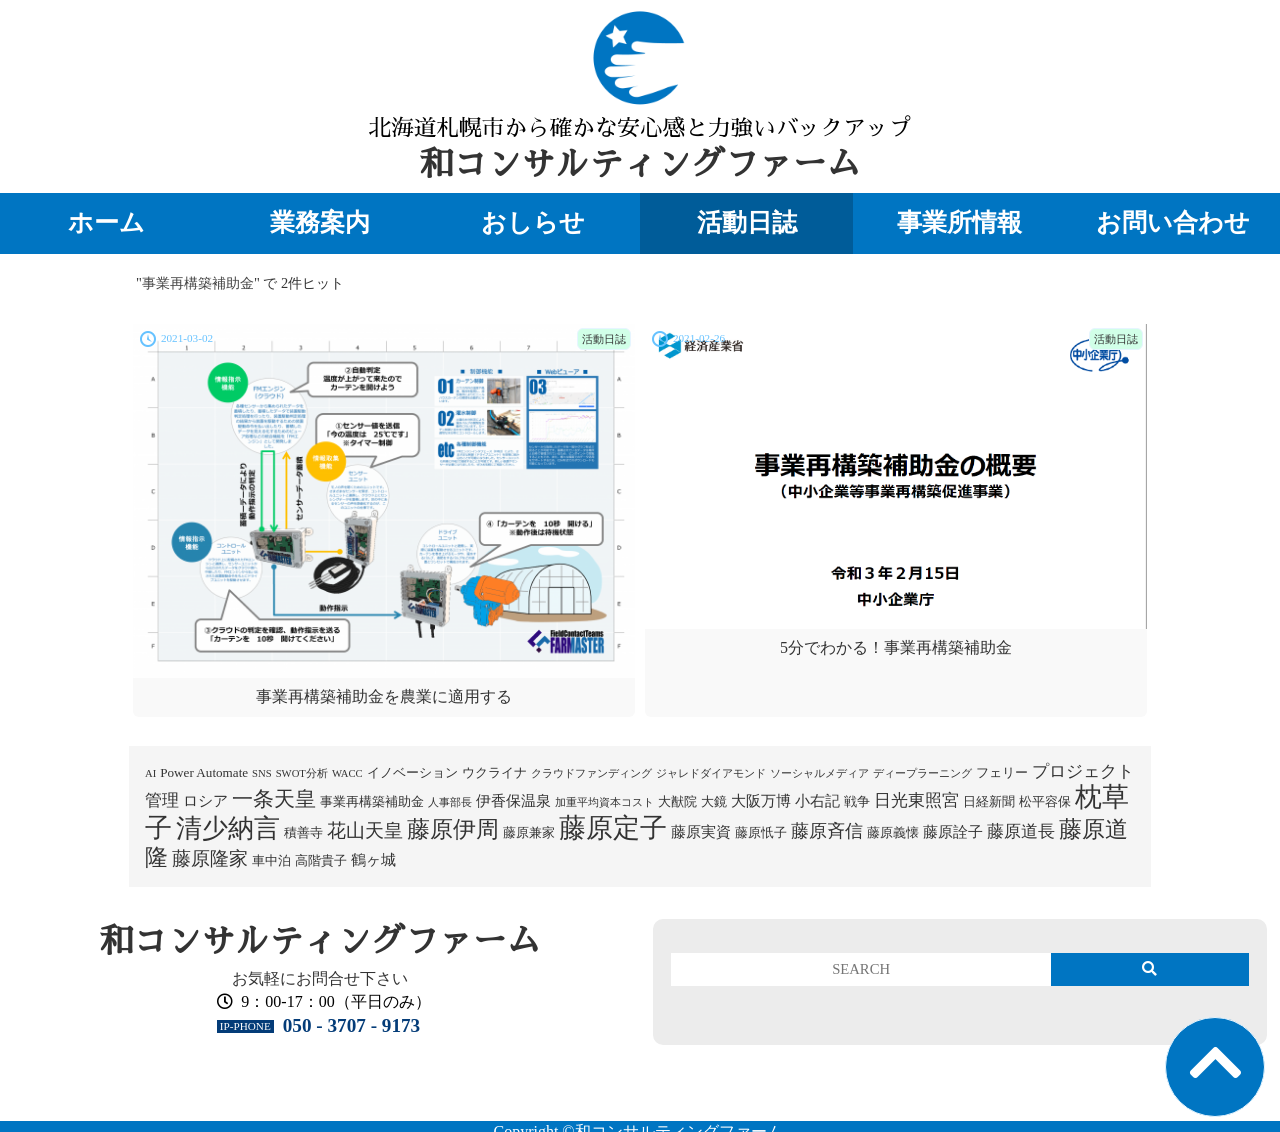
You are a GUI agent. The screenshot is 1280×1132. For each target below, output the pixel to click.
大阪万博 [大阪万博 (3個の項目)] (761, 801)
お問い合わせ (1173, 222)
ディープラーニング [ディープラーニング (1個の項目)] (922, 773)
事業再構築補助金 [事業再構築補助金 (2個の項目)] (372, 801)
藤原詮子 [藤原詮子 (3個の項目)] (953, 832)
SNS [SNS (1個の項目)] (262, 773)
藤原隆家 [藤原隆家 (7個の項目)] (210, 858)
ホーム (106, 222)
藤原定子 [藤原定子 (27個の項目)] (613, 828)
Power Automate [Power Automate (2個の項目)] (204, 772)
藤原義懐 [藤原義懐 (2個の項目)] (893, 832)
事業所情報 (959, 222)
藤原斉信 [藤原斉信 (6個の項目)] (827, 831)
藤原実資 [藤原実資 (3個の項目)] (701, 832)
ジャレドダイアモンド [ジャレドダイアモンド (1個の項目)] (711, 773)
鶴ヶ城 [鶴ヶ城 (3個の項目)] (373, 860)
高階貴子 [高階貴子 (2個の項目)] (321, 860)
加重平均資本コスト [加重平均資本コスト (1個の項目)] (604, 802)
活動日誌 (747, 222)
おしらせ (533, 222)
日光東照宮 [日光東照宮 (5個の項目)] (916, 800)
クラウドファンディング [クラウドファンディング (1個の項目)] (591, 773)
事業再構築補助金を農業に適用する (384, 696)
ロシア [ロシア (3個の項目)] (205, 801)
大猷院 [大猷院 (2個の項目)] (677, 801)
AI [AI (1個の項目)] (150, 773)
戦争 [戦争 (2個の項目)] (857, 801)
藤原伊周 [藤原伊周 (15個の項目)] (453, 829)
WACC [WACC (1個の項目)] (347, 773)
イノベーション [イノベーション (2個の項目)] (412, 772)
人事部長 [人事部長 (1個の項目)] (450, 802)
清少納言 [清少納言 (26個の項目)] (228, 828)
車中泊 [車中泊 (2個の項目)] (271, 860)
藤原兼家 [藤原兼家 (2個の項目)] (529, 832)
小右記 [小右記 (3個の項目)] (817, 801)
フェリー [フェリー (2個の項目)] (1002, 772)
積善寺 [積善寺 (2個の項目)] (303, 832)
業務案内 (320, 222)
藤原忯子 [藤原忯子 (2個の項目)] (761, 832)
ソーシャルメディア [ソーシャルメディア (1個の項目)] (819, 773)
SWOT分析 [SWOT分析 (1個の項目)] (302, 773)
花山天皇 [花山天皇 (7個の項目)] (365, 830)
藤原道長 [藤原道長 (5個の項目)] (1021, 831)
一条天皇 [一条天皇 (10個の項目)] (274, 799)
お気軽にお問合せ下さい (320, 978)
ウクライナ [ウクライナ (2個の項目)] (494, 772)
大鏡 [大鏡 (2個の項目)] (714, 801)
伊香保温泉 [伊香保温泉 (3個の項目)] (513, 801)
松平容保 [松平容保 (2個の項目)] (1045, 801)
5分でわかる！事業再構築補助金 (896, 647)
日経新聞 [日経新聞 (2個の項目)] (989, 801)
